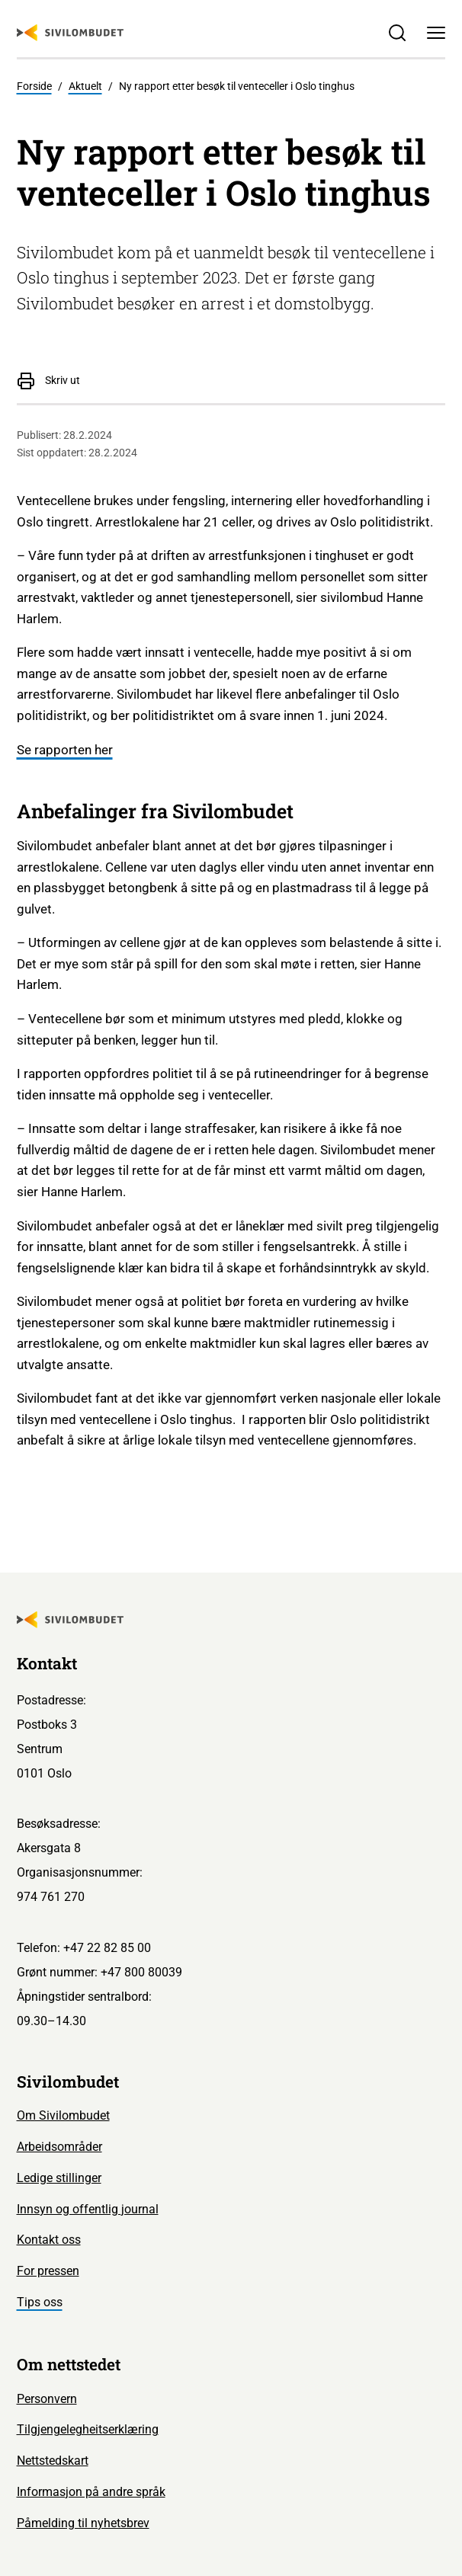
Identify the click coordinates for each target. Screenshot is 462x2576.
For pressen (48, 2271)
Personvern (47, 2399)
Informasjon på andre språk (91, 2492)
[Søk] (397, 33)
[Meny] (436, 33)
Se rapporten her (65, 749)
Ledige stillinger (59, 2178)
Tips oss (40, 2302)
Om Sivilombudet (63, 2115)
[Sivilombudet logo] (70, 32)
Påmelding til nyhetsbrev (83, 2523)
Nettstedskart (52, 2460)
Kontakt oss (49, 2239)
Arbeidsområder (59, 2146)
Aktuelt (85, 86)
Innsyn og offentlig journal (88, 2209)
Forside (34, 86)
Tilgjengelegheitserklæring (88, 2429)
